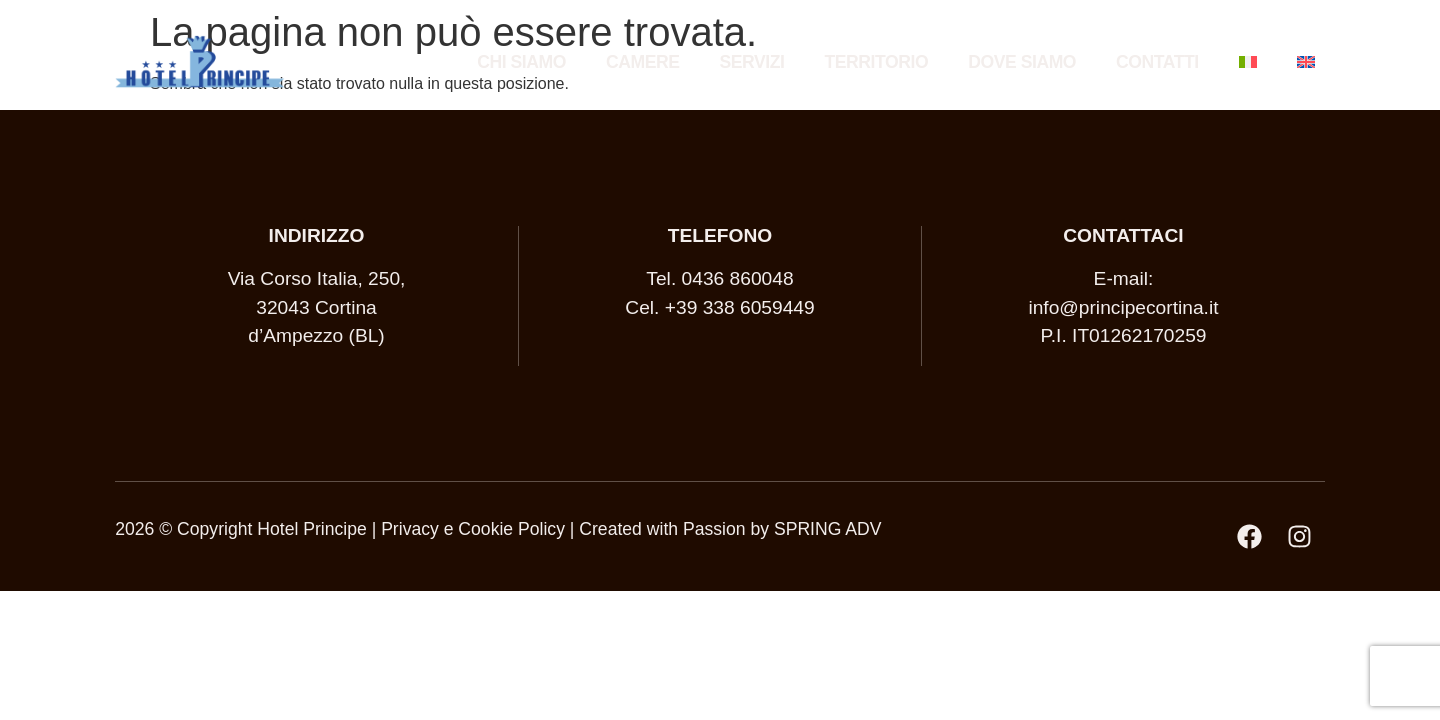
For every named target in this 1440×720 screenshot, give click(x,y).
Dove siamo (1022, 62)
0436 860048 (738, 278)
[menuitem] (1248, 62)
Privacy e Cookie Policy (473, 529)
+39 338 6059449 (740, 307)
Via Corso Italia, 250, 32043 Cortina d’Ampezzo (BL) (317, 307)
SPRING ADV (828, 529)
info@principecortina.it (1123, 307)
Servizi (752, 62)
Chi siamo (521, 62)
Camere (643, 62)
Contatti (1157, 62)
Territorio (876, 62)
